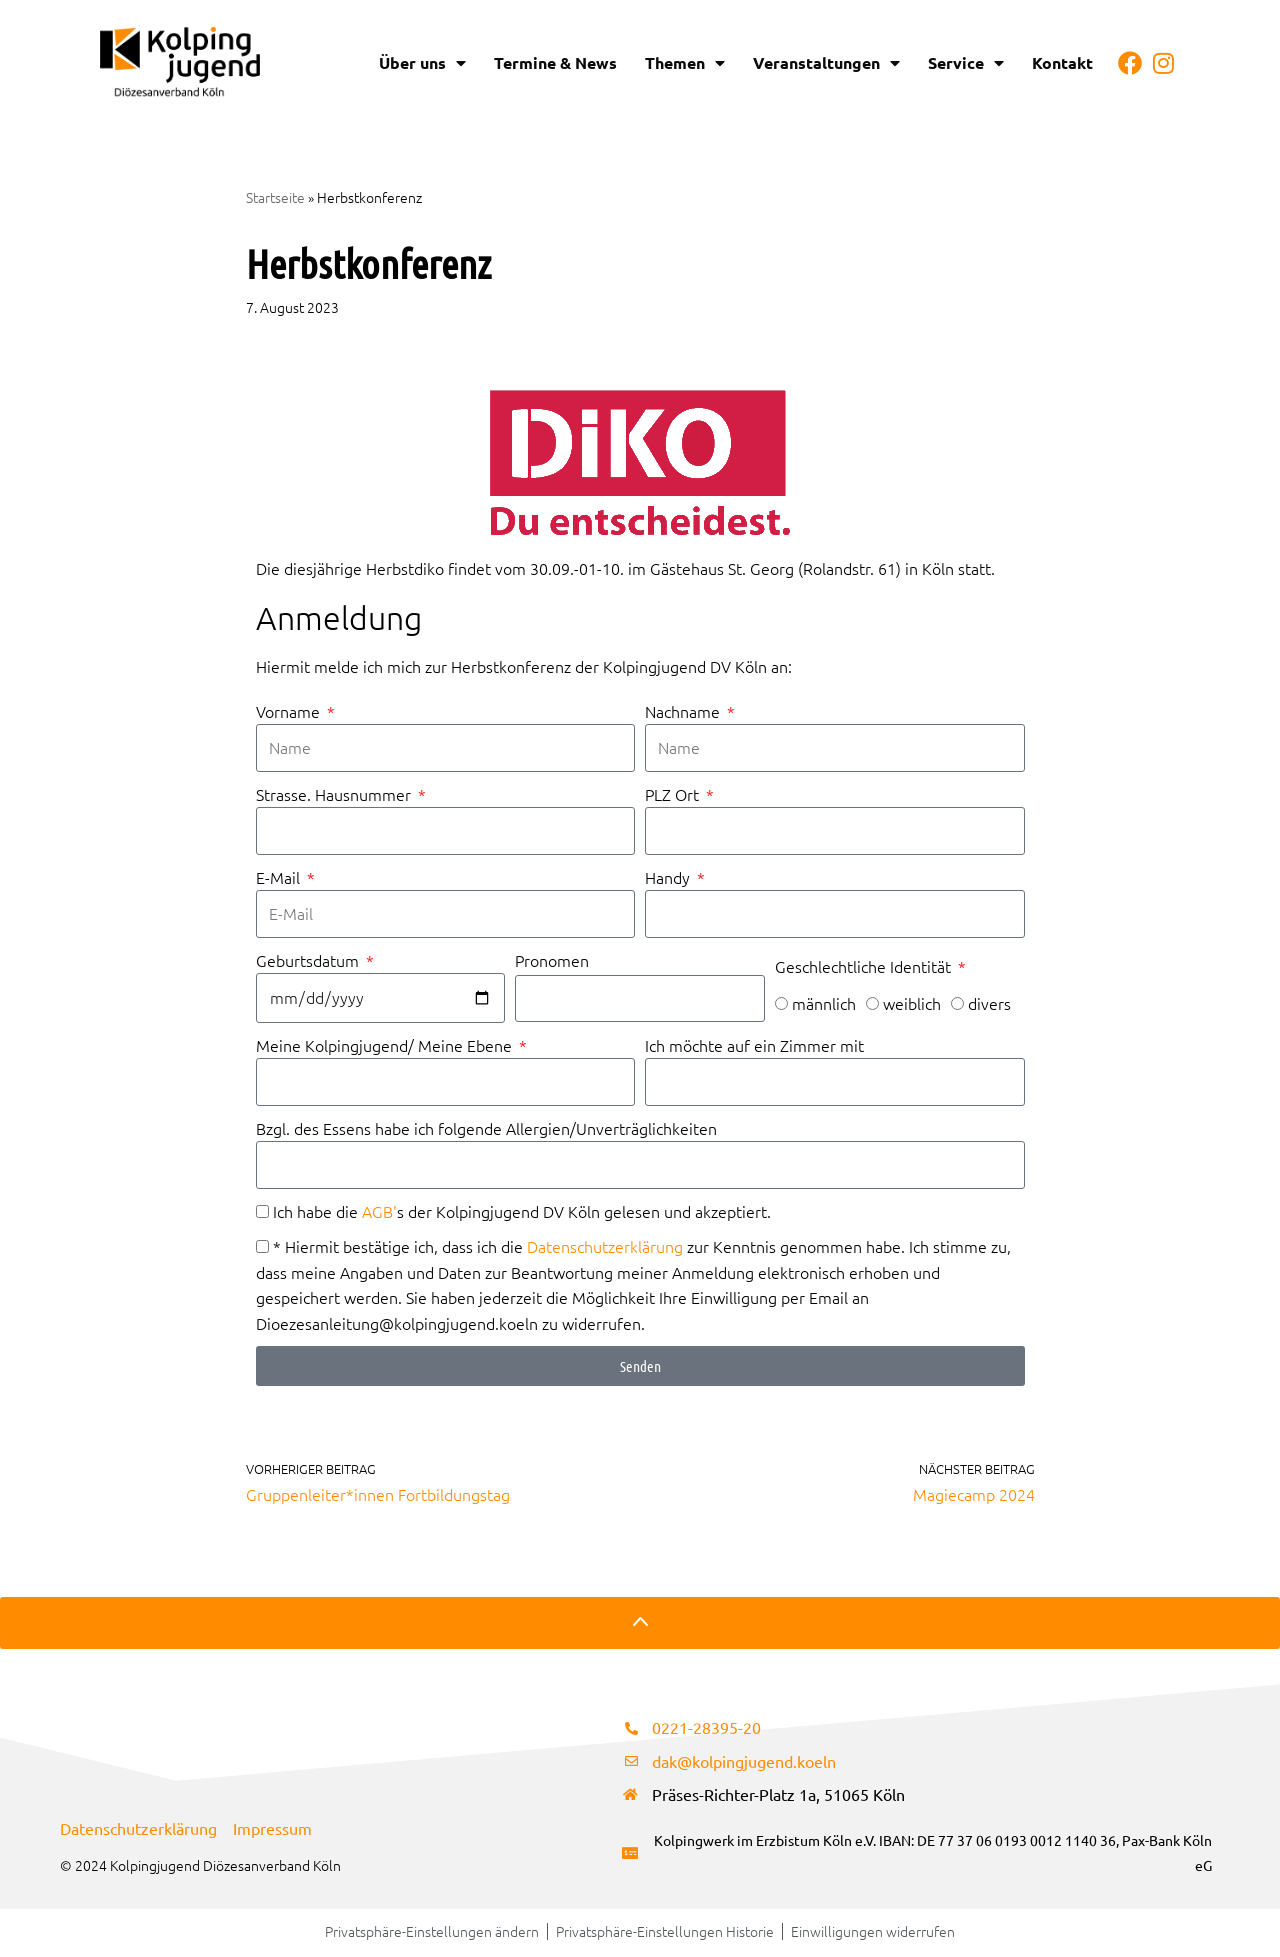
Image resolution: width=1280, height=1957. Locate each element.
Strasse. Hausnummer (335, 795)
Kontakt (1062, 62)
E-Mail (280, 878)
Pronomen (552, 962)
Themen (685, 63)
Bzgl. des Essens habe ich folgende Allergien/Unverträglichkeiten (486, 1129)
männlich (824, 1005)
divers (989, 1005)
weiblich (912, 1005)
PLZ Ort (674, 795)
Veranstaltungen (826, 63)
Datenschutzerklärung (605, 1248)
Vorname (290, 711)
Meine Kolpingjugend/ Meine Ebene (386, 1046)
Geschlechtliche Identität (865, 967)
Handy (669, 878)
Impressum (272, 1830)
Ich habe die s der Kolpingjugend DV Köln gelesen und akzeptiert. (522, 1213)
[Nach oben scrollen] (640, 1626)
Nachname (684, 711)
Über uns (422, 63)
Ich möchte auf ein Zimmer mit (754, 1046)
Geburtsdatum (309, 961)
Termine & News (555, 62)
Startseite (275, 197)
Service (966, 63)
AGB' (379, 1213)
